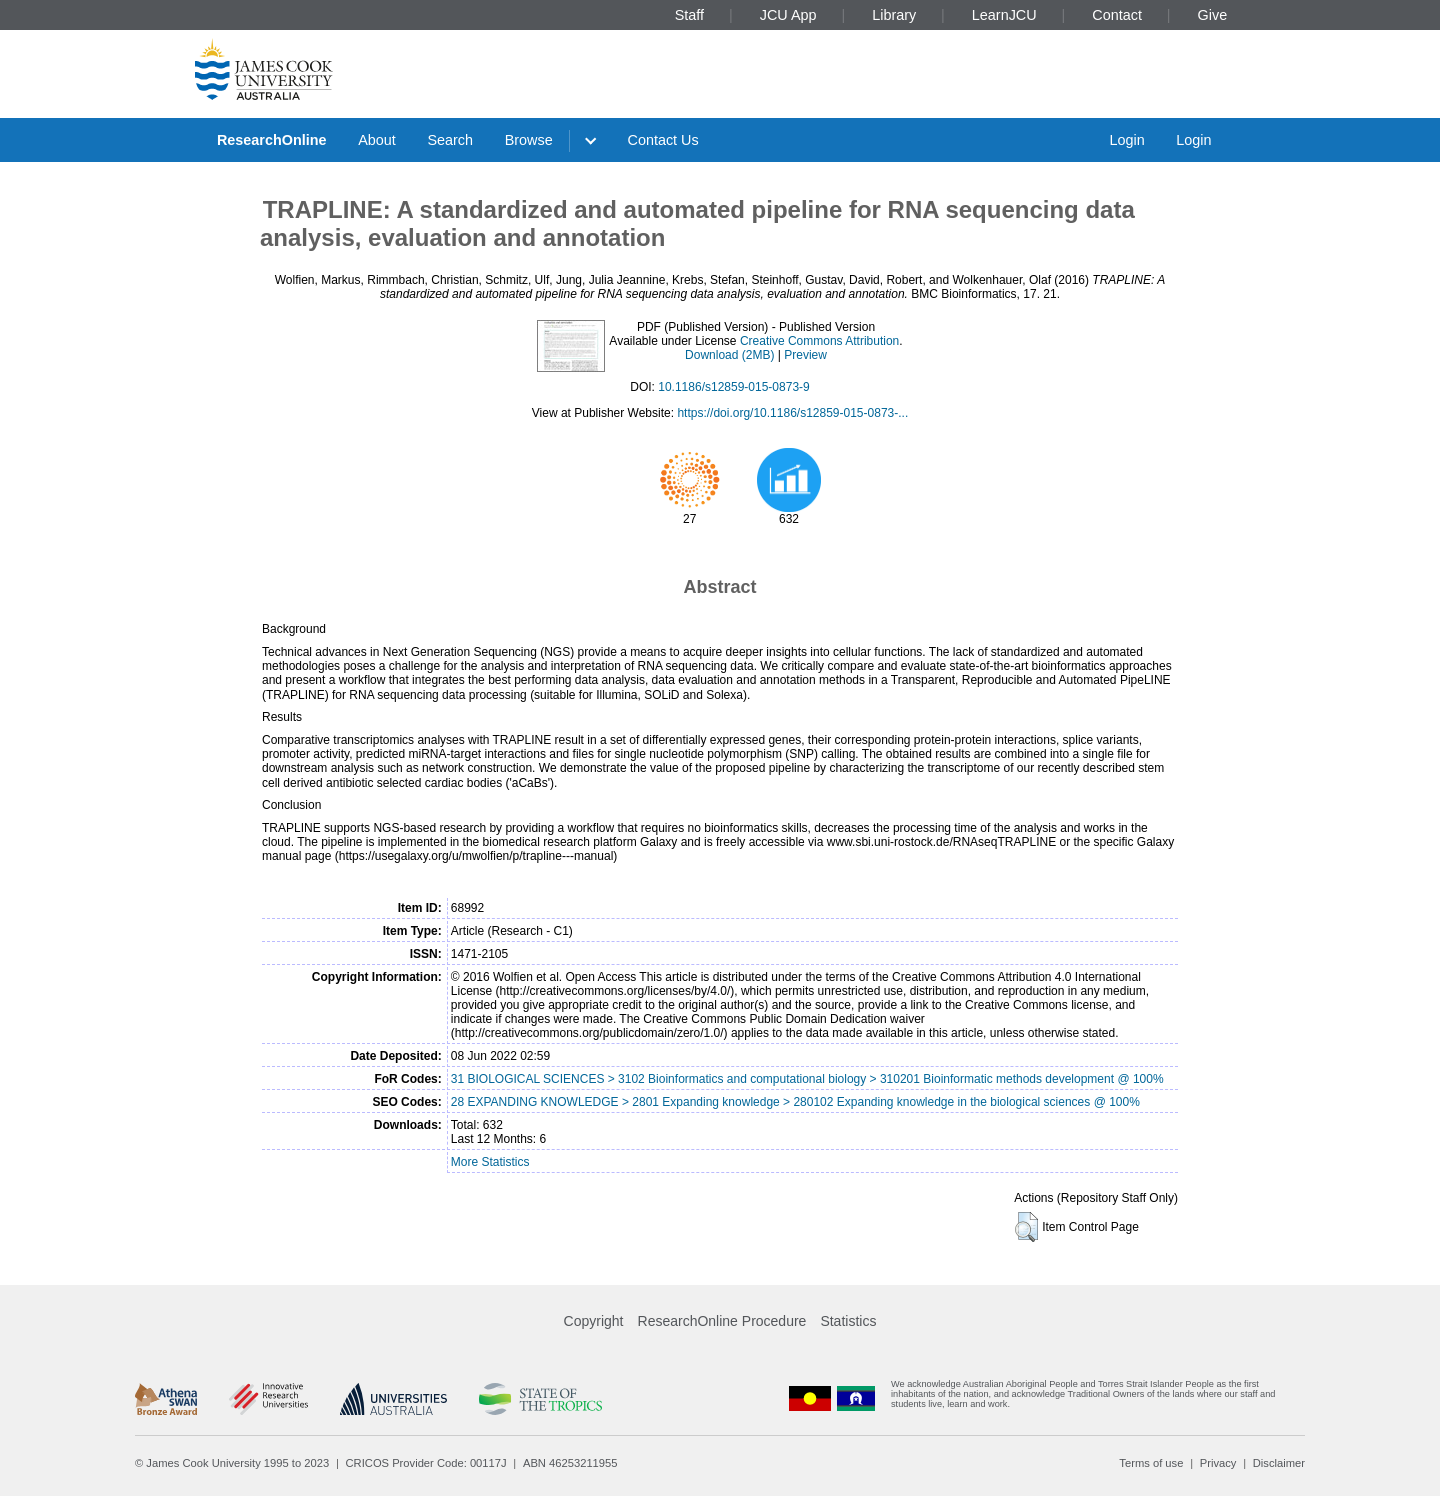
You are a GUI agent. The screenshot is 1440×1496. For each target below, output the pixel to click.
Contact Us (663, 140)
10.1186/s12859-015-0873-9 (733, 387)
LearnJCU (1004, 15)
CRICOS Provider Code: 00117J (426, 1463)
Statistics (848, 1321)
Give (1213, 15)
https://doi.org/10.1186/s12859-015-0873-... (792, 413)
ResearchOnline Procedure (722, 1321)
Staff (689, 15)
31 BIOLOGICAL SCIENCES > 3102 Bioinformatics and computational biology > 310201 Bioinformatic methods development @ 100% (807, 1079)
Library (894, 15)
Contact (1117, 15)
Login (1126, 140)
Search (450, 140)
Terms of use (1151, 1463)
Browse (529, 140)
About (377, 140)
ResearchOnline (272, 140)
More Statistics (490, 1162)
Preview (805, 355)
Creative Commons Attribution (819, 341)
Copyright (594, 1321)
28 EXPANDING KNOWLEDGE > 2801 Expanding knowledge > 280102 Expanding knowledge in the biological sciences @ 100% (795, 1102)
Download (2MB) (729, 355)
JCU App (788, 15)
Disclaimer (1279, 1463)
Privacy (1218, 1463)
